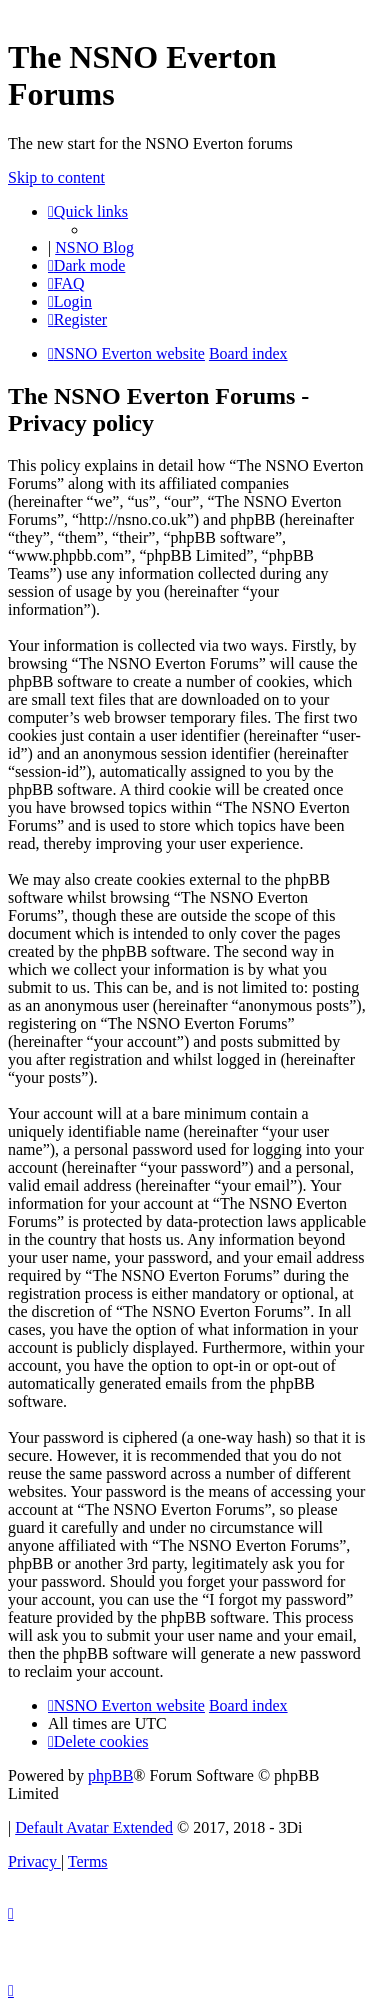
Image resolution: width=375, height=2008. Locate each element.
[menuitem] (66, 283)
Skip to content (56, 177)
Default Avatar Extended (94, 1827)
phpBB (110, 1775)
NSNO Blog (94, 247)
